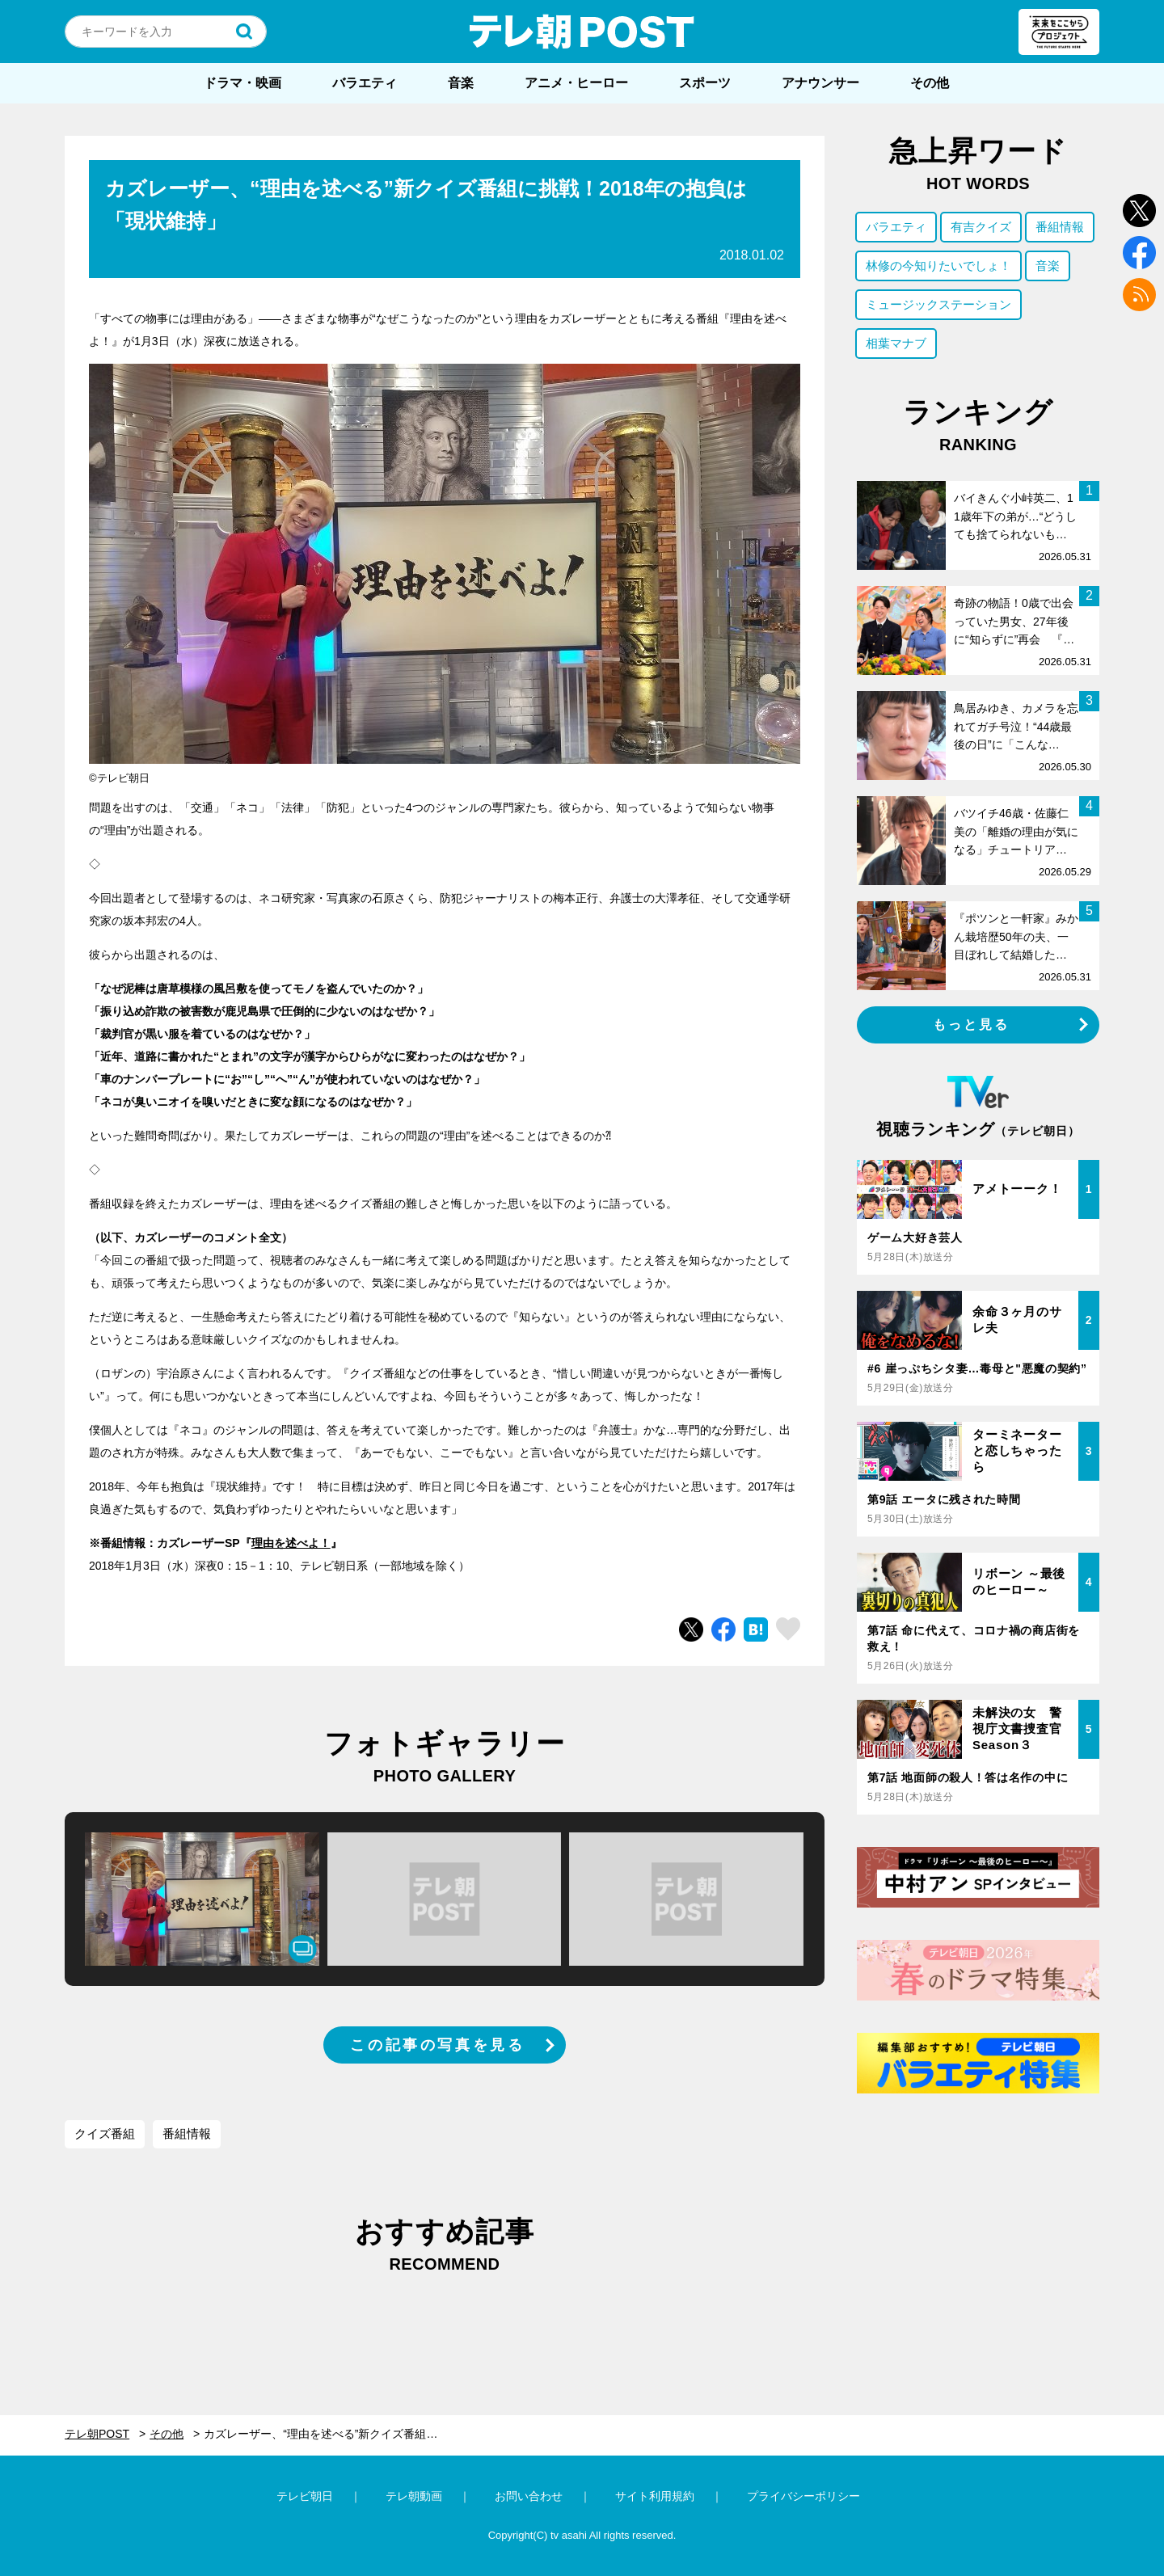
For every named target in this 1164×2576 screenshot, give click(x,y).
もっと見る (971, 1024)
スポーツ (705, 83)
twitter (1139, 210)
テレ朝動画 (414, 2496)
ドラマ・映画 (242, 83)
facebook (1139, 252)
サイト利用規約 (654, 2496)
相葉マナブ (896, 343)
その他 (929, 83)
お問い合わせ (529, 2496)
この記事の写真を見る (437, 2045)
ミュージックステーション (938, 304)
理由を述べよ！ (291, 1543)
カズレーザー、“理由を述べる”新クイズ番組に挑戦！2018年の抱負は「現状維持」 (333, 2433)
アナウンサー (820, 83)
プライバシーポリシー (803, 2496)
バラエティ (364, 83)
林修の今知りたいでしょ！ (938, 265)
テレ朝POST (582, 31)
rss (1139, 294)
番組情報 (186, 2133)
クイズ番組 (104, 2133)
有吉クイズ (981, 227)
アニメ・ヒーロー (576, 83)
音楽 (461, 83)
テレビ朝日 (304, 2496)
